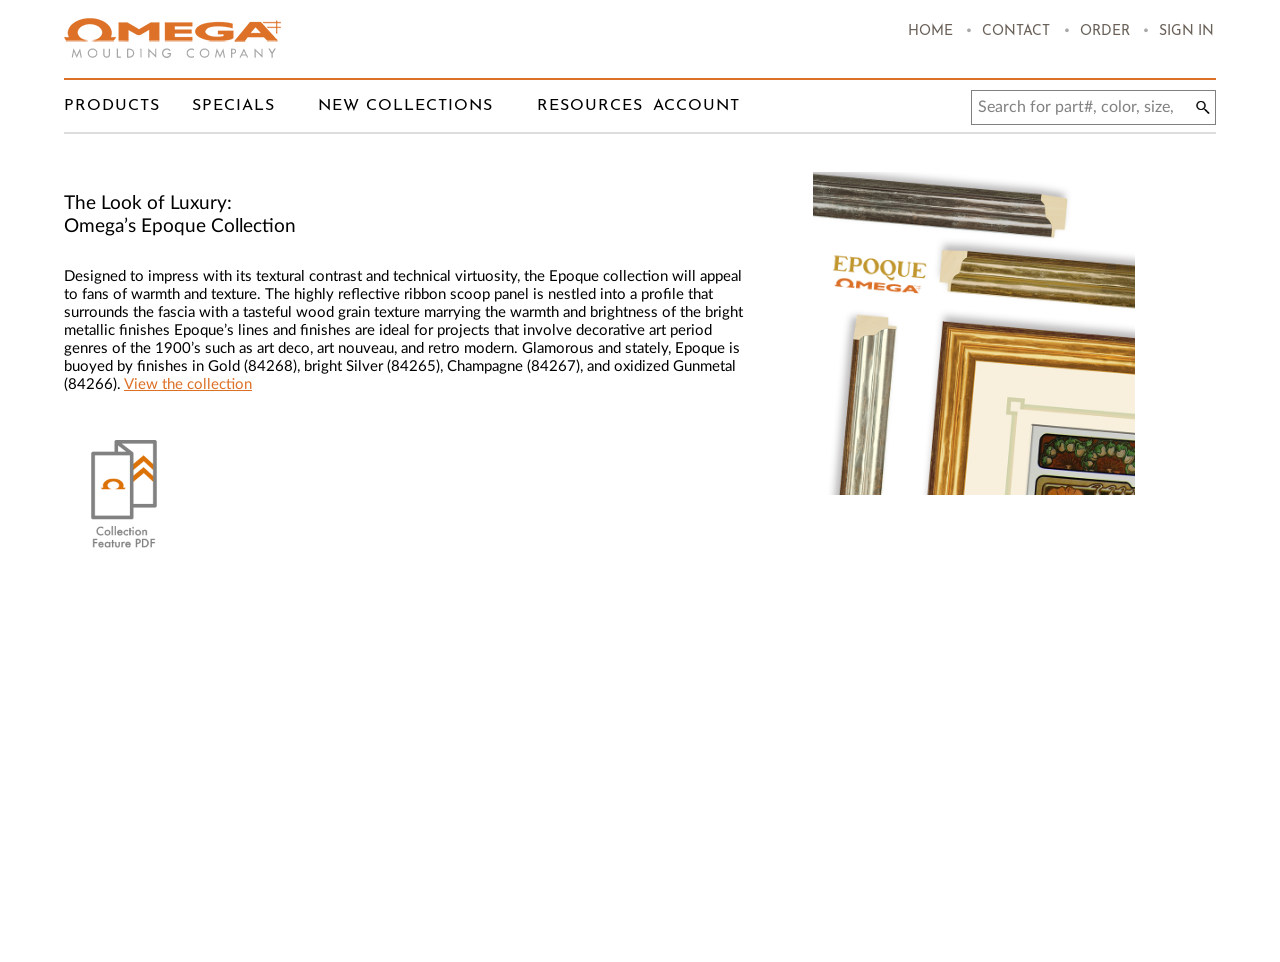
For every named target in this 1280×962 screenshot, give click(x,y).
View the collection (188, 384)
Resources (590, 106)
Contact (1016, 31)
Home (930, 31)
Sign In (1186, 31)
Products (112, 106)
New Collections (405, 106)
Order (1105, 31)
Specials (233, 106)
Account (696, 106)
